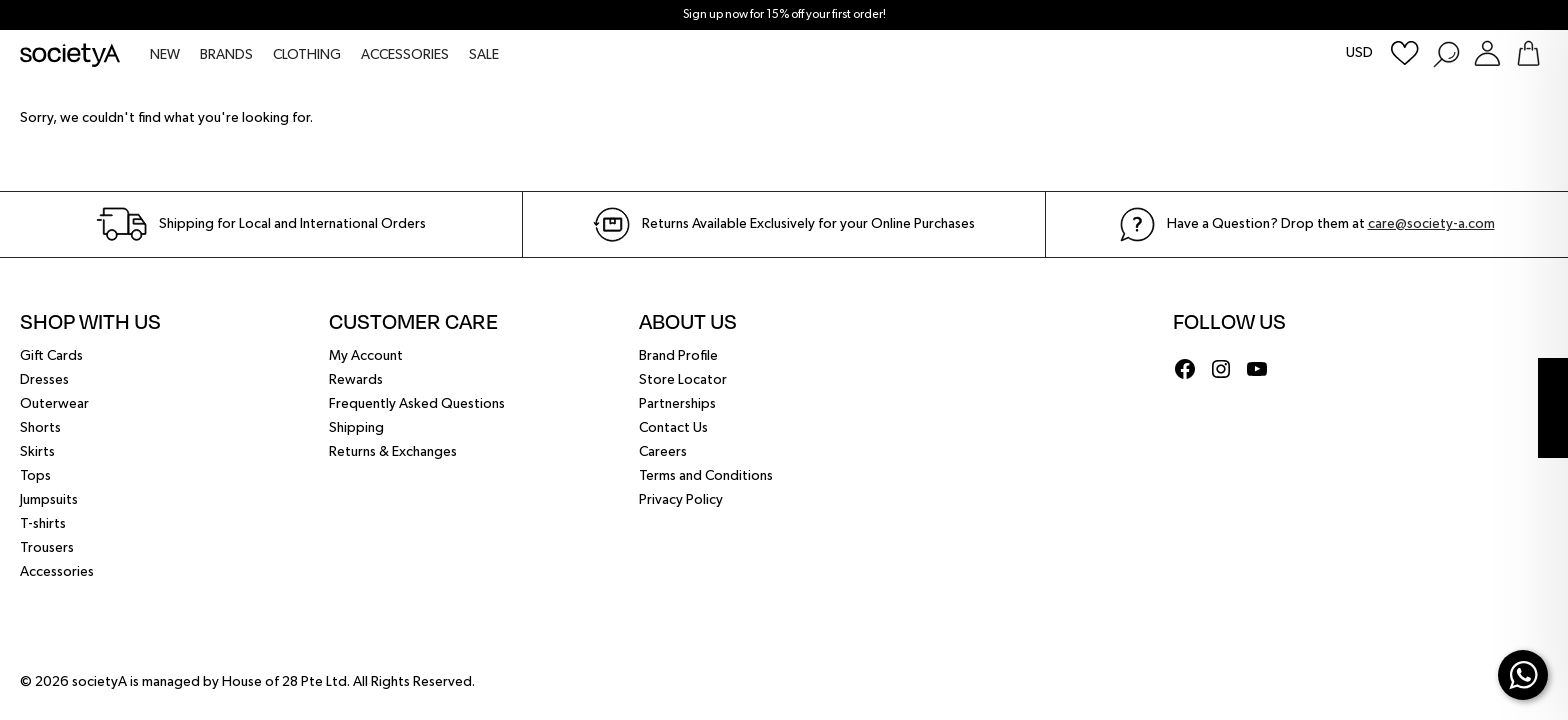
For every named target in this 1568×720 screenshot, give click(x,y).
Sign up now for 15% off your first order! (784, 15)
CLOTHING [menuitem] (307, 55)
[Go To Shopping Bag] (1528, 53)
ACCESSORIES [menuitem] (405, 55)
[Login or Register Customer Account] (1487, 53)
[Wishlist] (1405, 53)
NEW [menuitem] (165, 55)
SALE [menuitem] (484, 55)
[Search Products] (1445, 53)
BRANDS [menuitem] (226, 55)
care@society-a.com (1431, 224)
